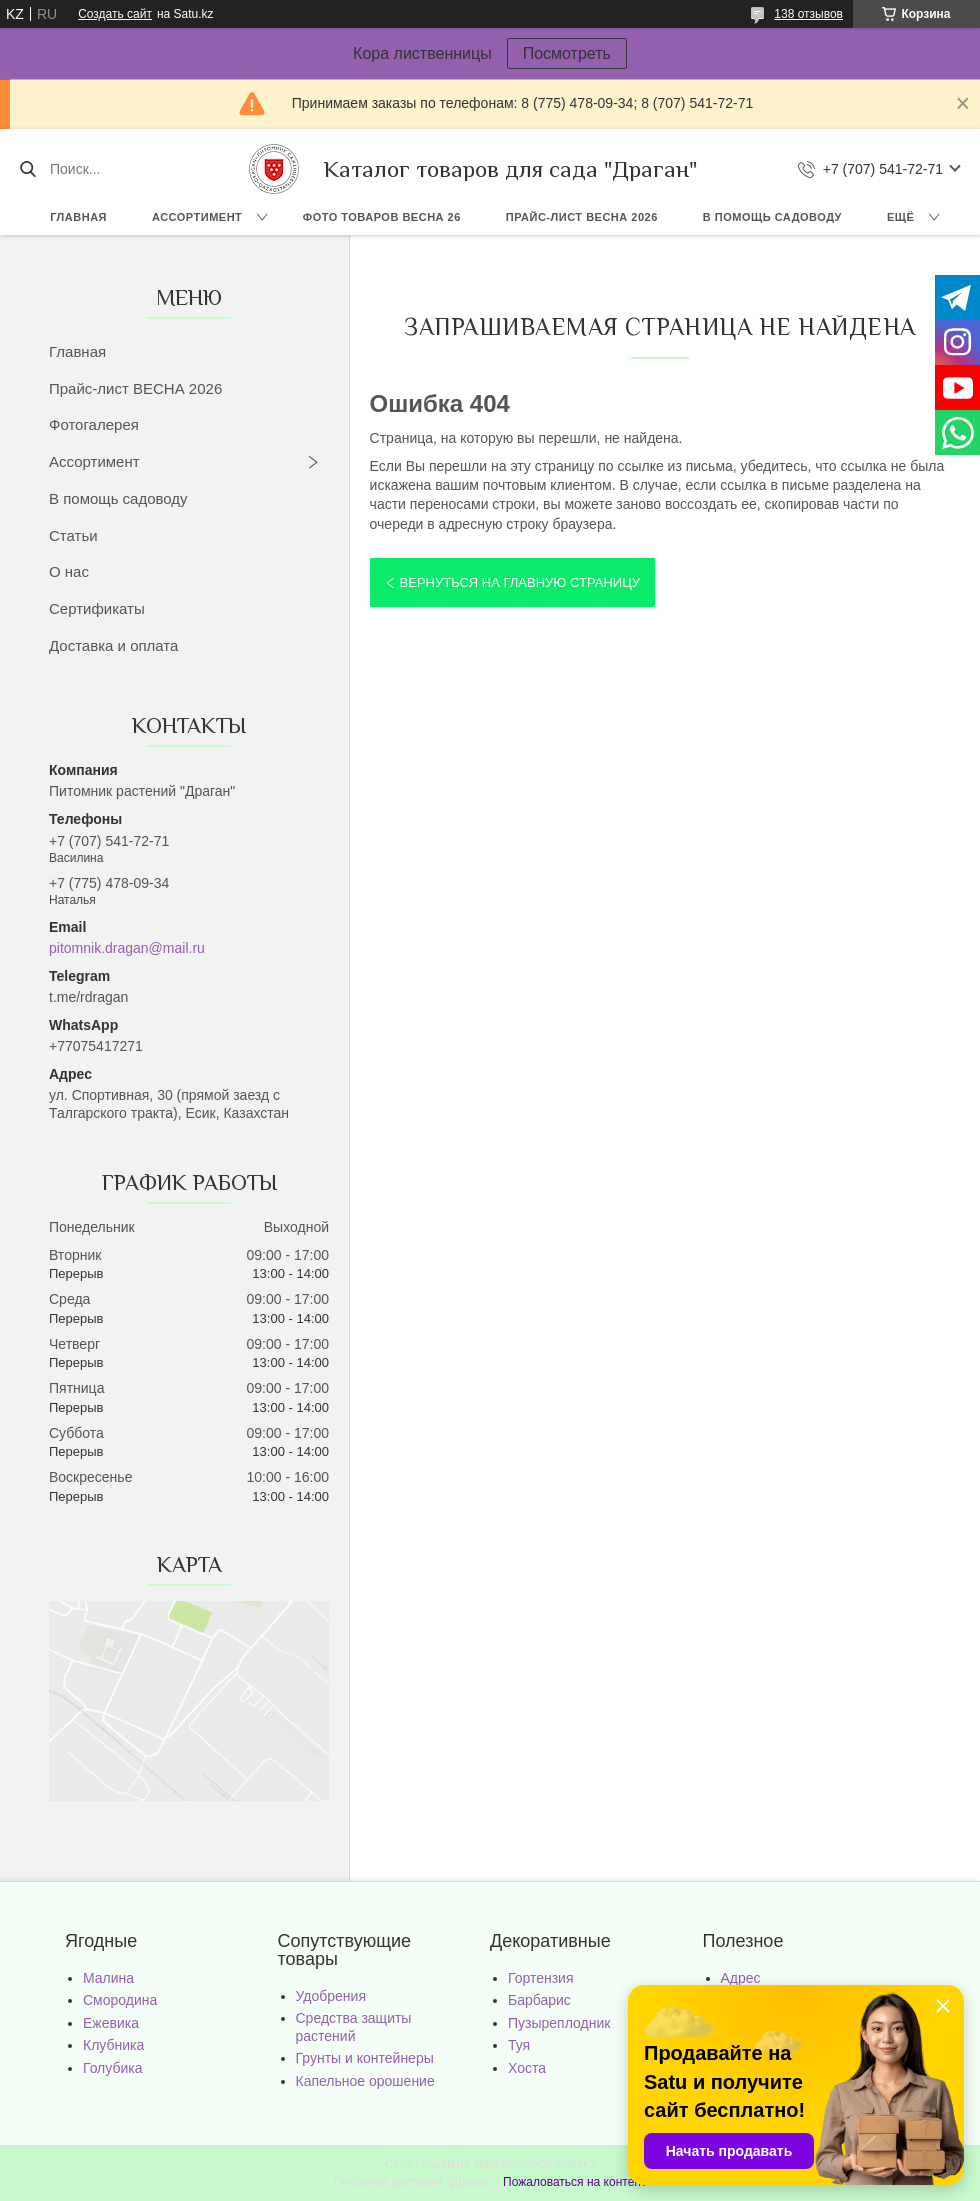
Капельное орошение (365, 2081)
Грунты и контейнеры (365, 2058)
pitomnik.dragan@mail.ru (127, 948)
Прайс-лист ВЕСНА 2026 (582, 217)
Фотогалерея (94, 424)
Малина (108, 1978)
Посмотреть (567, 53)
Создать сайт (115, 14)
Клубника (113, 2045)
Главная (78, 217)
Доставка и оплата (113, 645)
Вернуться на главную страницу (520, 582)
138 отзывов (808, 14)
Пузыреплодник (559, 2023)
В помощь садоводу (772, 217)
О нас (69, 571)
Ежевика (111, 2023)
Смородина (120, 2000)
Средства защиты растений (354, 2027)
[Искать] (27, 169)
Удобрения (331, 1996)
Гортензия (541, 1978)
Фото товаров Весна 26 (382, 217)
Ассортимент (197, 217)
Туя (519, 2045)
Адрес (741, 1978)
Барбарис (539, 2000)
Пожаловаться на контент (574, 2182)
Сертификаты (97, 608)
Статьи (73, 535)
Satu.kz (575, 2164)
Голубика (113, 2068)
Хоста (527, 2068)
